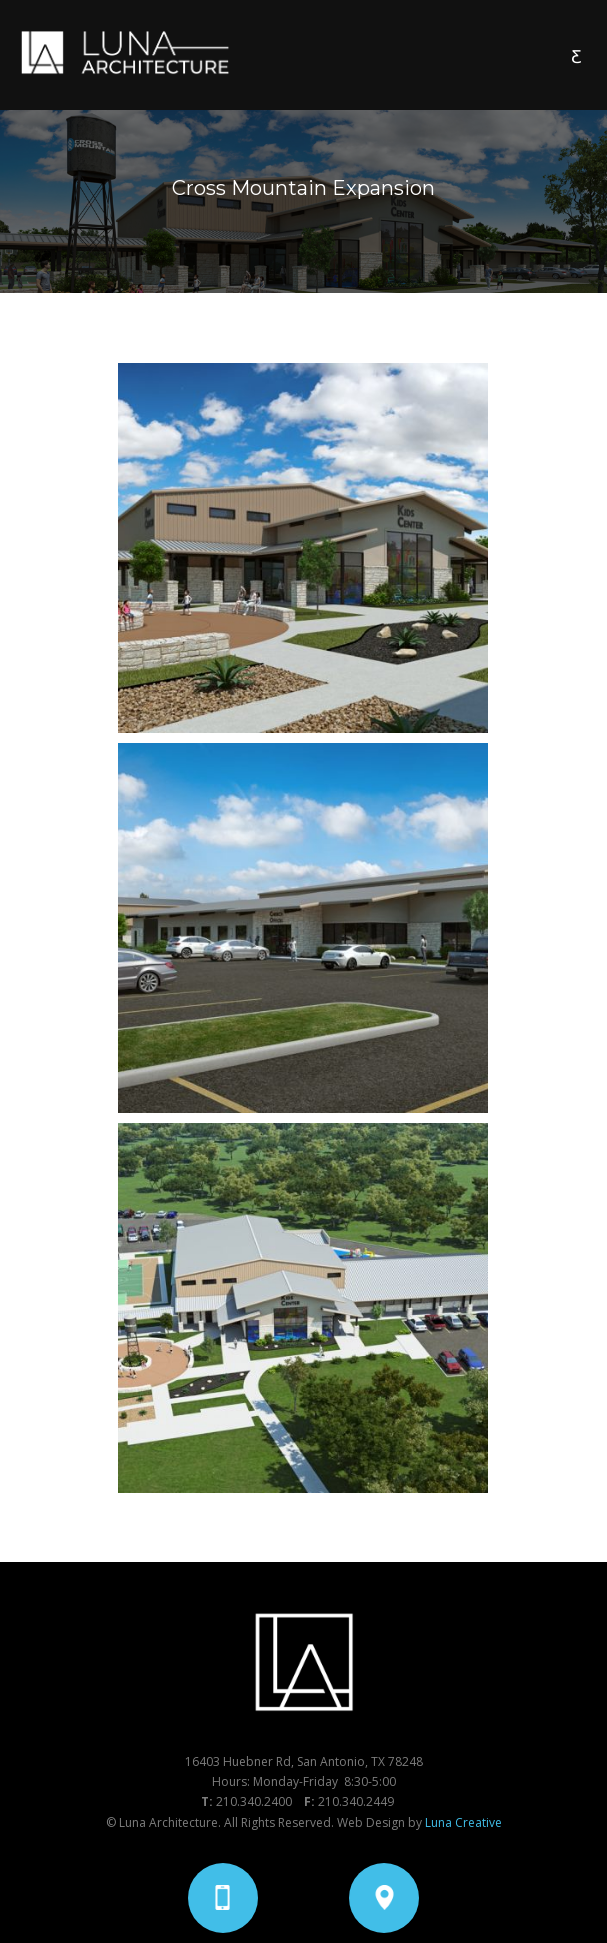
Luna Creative (463, 1822)
